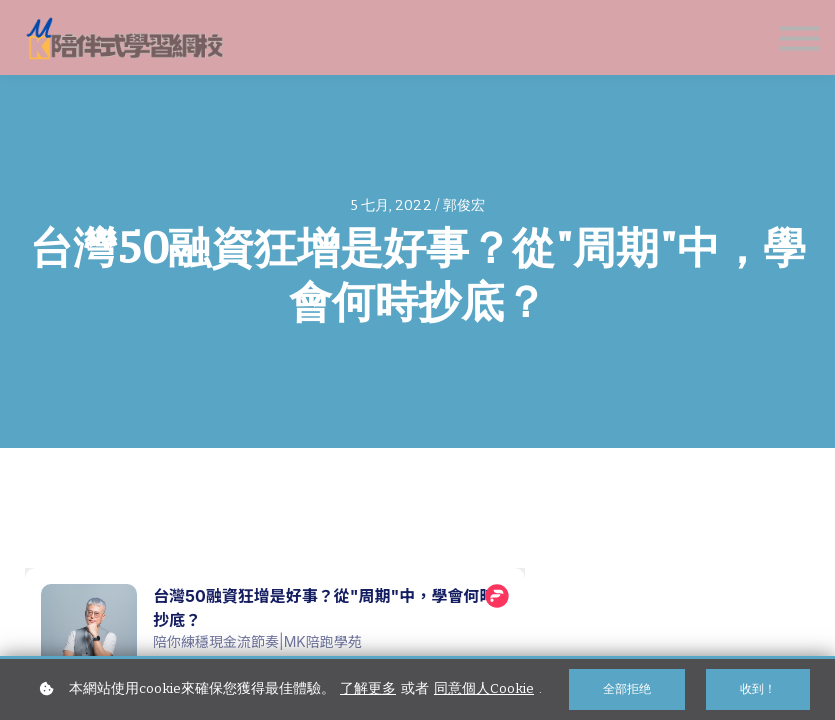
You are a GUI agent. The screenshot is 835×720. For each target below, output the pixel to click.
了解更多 (368, 688)
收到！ (758, 689)
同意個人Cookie (484, 688)
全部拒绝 (627, 689)
